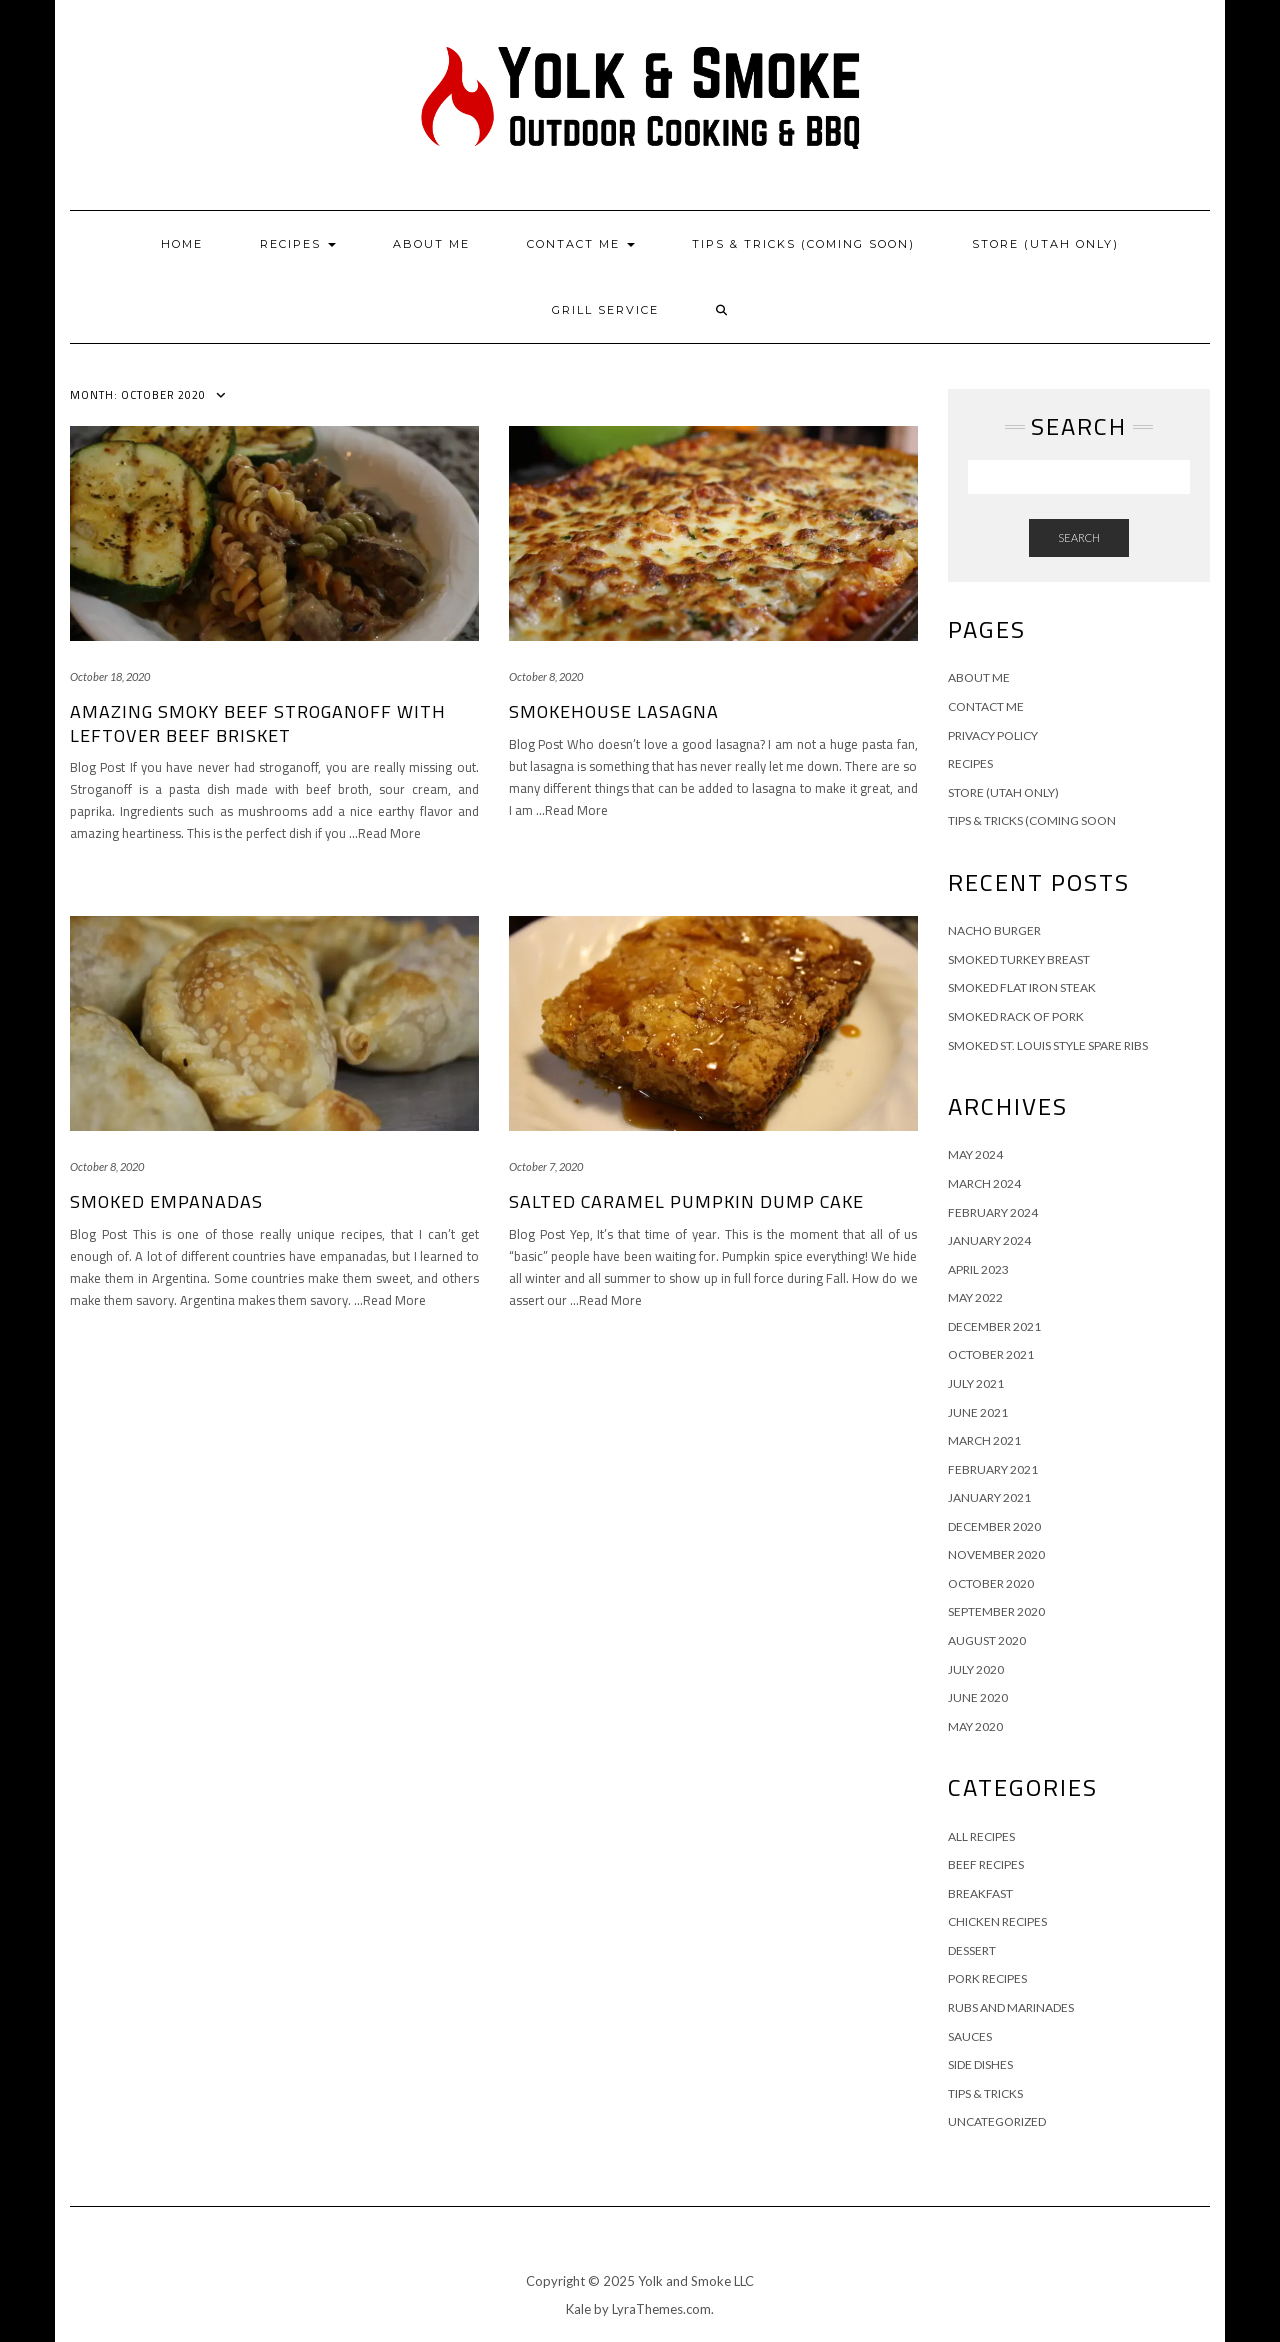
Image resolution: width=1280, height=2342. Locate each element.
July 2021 (976, 1383)
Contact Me (581, 244)
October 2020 (991, 1583)
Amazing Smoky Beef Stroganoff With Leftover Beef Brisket (258, 723)
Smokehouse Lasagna (614, 711)
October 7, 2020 (546, 1166)
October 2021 (991, 1354)
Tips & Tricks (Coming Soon (1032, 820)
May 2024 (975, 1154)
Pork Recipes (987, 1978)
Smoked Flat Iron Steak (1022, 987)
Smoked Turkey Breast (1019, 959)
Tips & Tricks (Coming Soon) (803, 244)
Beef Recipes (986, 1864)
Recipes (298, 244)
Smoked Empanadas (166, 1201)
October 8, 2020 (546, 676)
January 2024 (989, 1240)
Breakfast (980, 1893)
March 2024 (984, 1183)
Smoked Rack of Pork (1016, 1016)
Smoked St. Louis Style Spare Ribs (1048, 1045)
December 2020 (994, 1526)
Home (182, 244)
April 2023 (978, 1269)
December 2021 (994, 1326)
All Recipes (981, 1836)
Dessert (972, 1950)
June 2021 (978, 1412)
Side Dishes (980, 2064)
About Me (431, 244)
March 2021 (984, 1440)
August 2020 (987, 1640)
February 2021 (993, 1469)
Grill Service (605, 310)
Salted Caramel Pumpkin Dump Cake (686, 1201)
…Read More (385, 833)
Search (1079, 537)
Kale (578, 2309)
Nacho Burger (994, 930)
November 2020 (996, 1554)
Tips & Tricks (985, 2093)
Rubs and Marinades (1011, 2007)
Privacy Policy (993, 735)
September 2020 (996, 1611)
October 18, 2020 (110, 676)
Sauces (970, 2036)
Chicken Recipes (997, 1921)
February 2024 (993, 1212)
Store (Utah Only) (1045, 244)
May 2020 (975, 1726)
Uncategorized (997, 2121)
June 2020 (978, 1697)
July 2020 (976, 1669)
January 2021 (989, 1497)
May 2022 (975, 1297)
